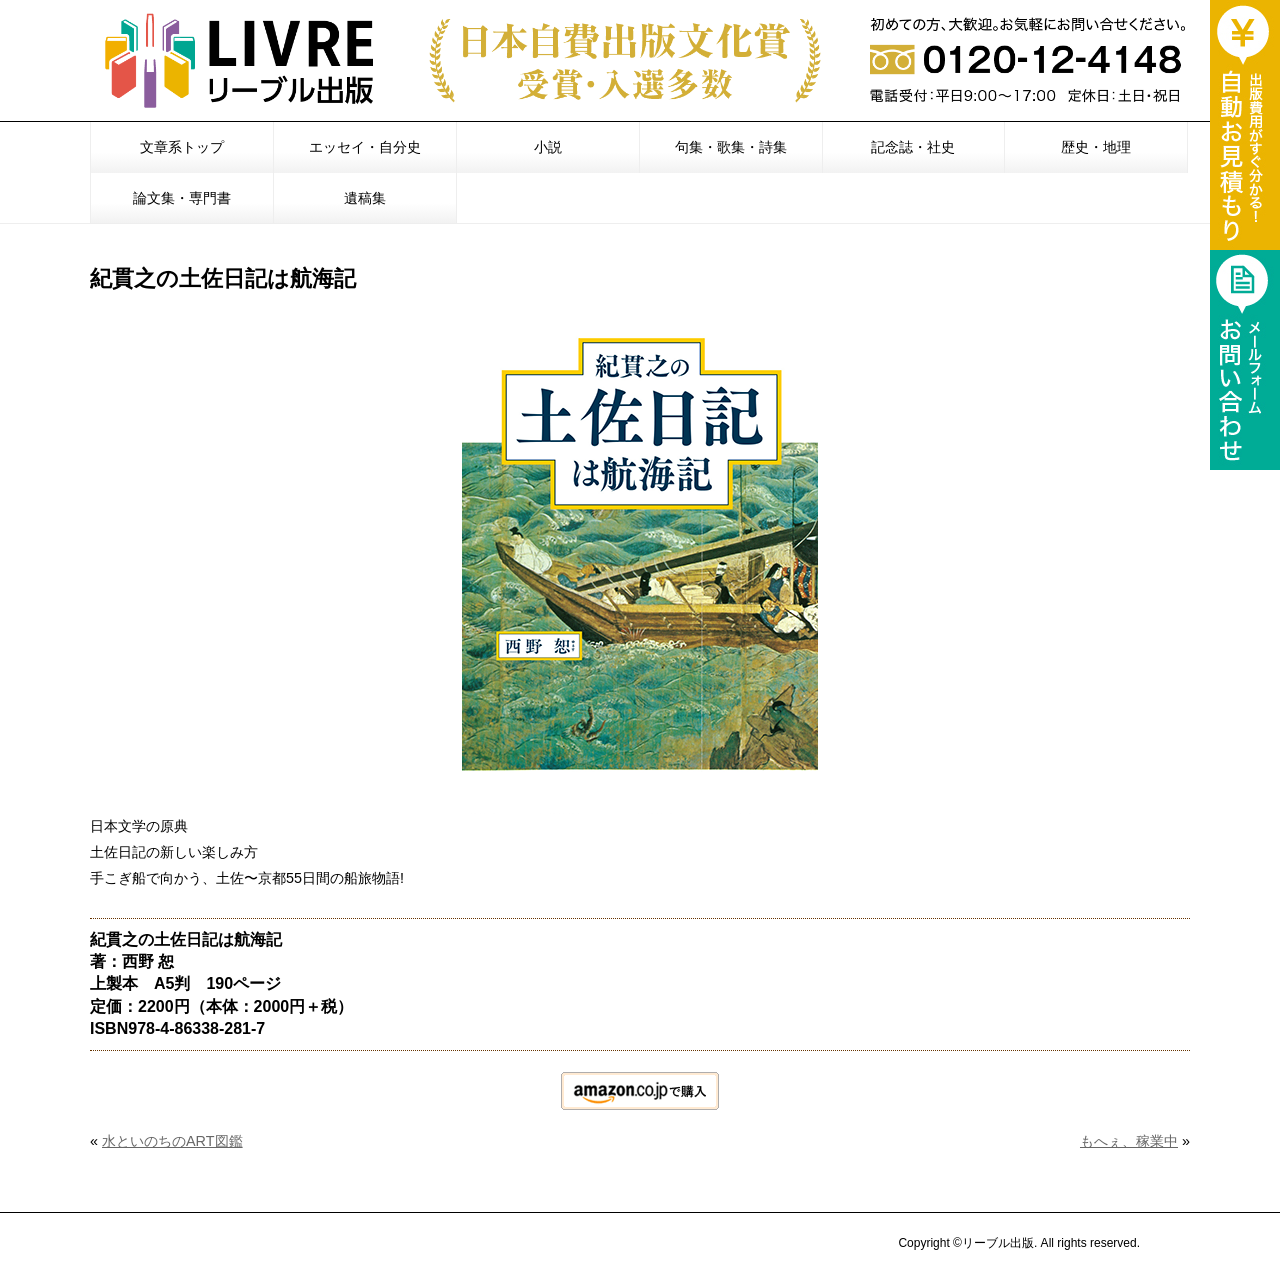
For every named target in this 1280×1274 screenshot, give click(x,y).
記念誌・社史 (913, 147)
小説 (548, 147)
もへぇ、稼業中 (1129, 1141)
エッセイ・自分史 (365, 147)
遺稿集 (365, 198)
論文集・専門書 (182, 198)
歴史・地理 (1096, 147)
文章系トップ (182, 147)
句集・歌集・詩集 (731, 147)
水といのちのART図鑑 (172, 1141)
